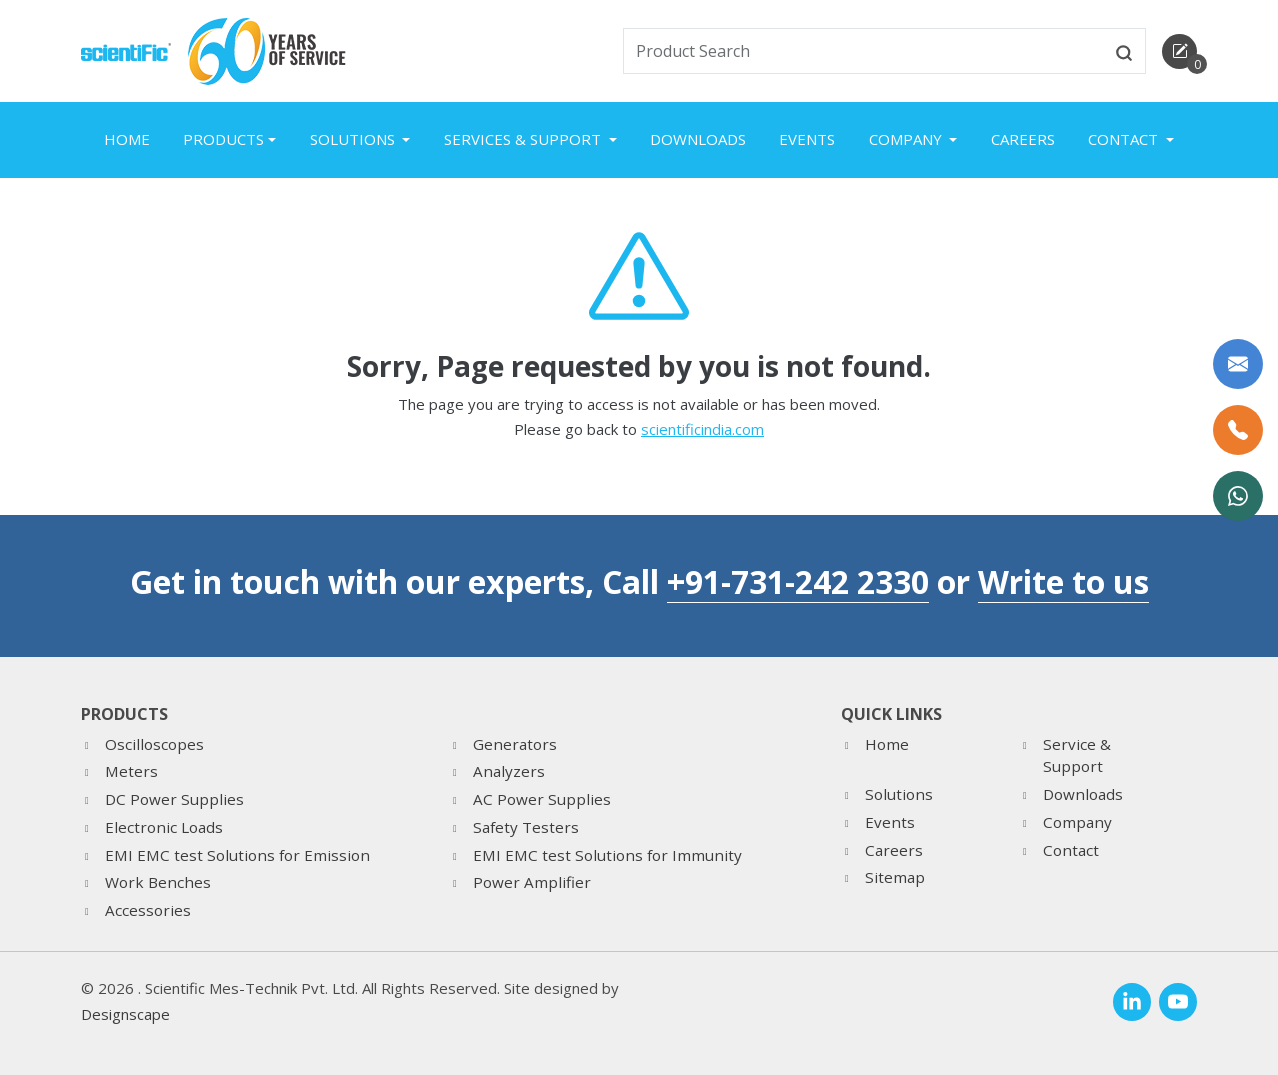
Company (1077, 822)
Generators (515, 744)
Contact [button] (1125, 139)
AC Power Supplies (542, 799)
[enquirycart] (1179, 51)
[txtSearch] (864, 51)
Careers (1023, 139)
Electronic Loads (164, 827)
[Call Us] (1238, 430)
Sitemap (895, 877)
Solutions (899, 794)
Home (127, 139)
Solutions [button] (354, 139)
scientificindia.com (702, 429)
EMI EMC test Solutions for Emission (237, 855)
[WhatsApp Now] (1238, 496)
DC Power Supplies (174, 799)
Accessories (148, 910)
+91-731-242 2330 (798, 581)
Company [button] (907, 139)
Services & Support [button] (524, 139)
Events (807, 139)
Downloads (698, 139)
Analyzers (509, 771)
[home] (126, 50)
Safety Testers (526, 827)
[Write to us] (1238, 364)
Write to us (1063, 581)
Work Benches (158, 882)
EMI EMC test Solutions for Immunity (607, 855)
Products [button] (223, 139)
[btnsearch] (1124, 51)
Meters (131, 771)
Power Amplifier (532, 882)
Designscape (125, 1014)
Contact (1071, 850)
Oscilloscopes (154, 744)
